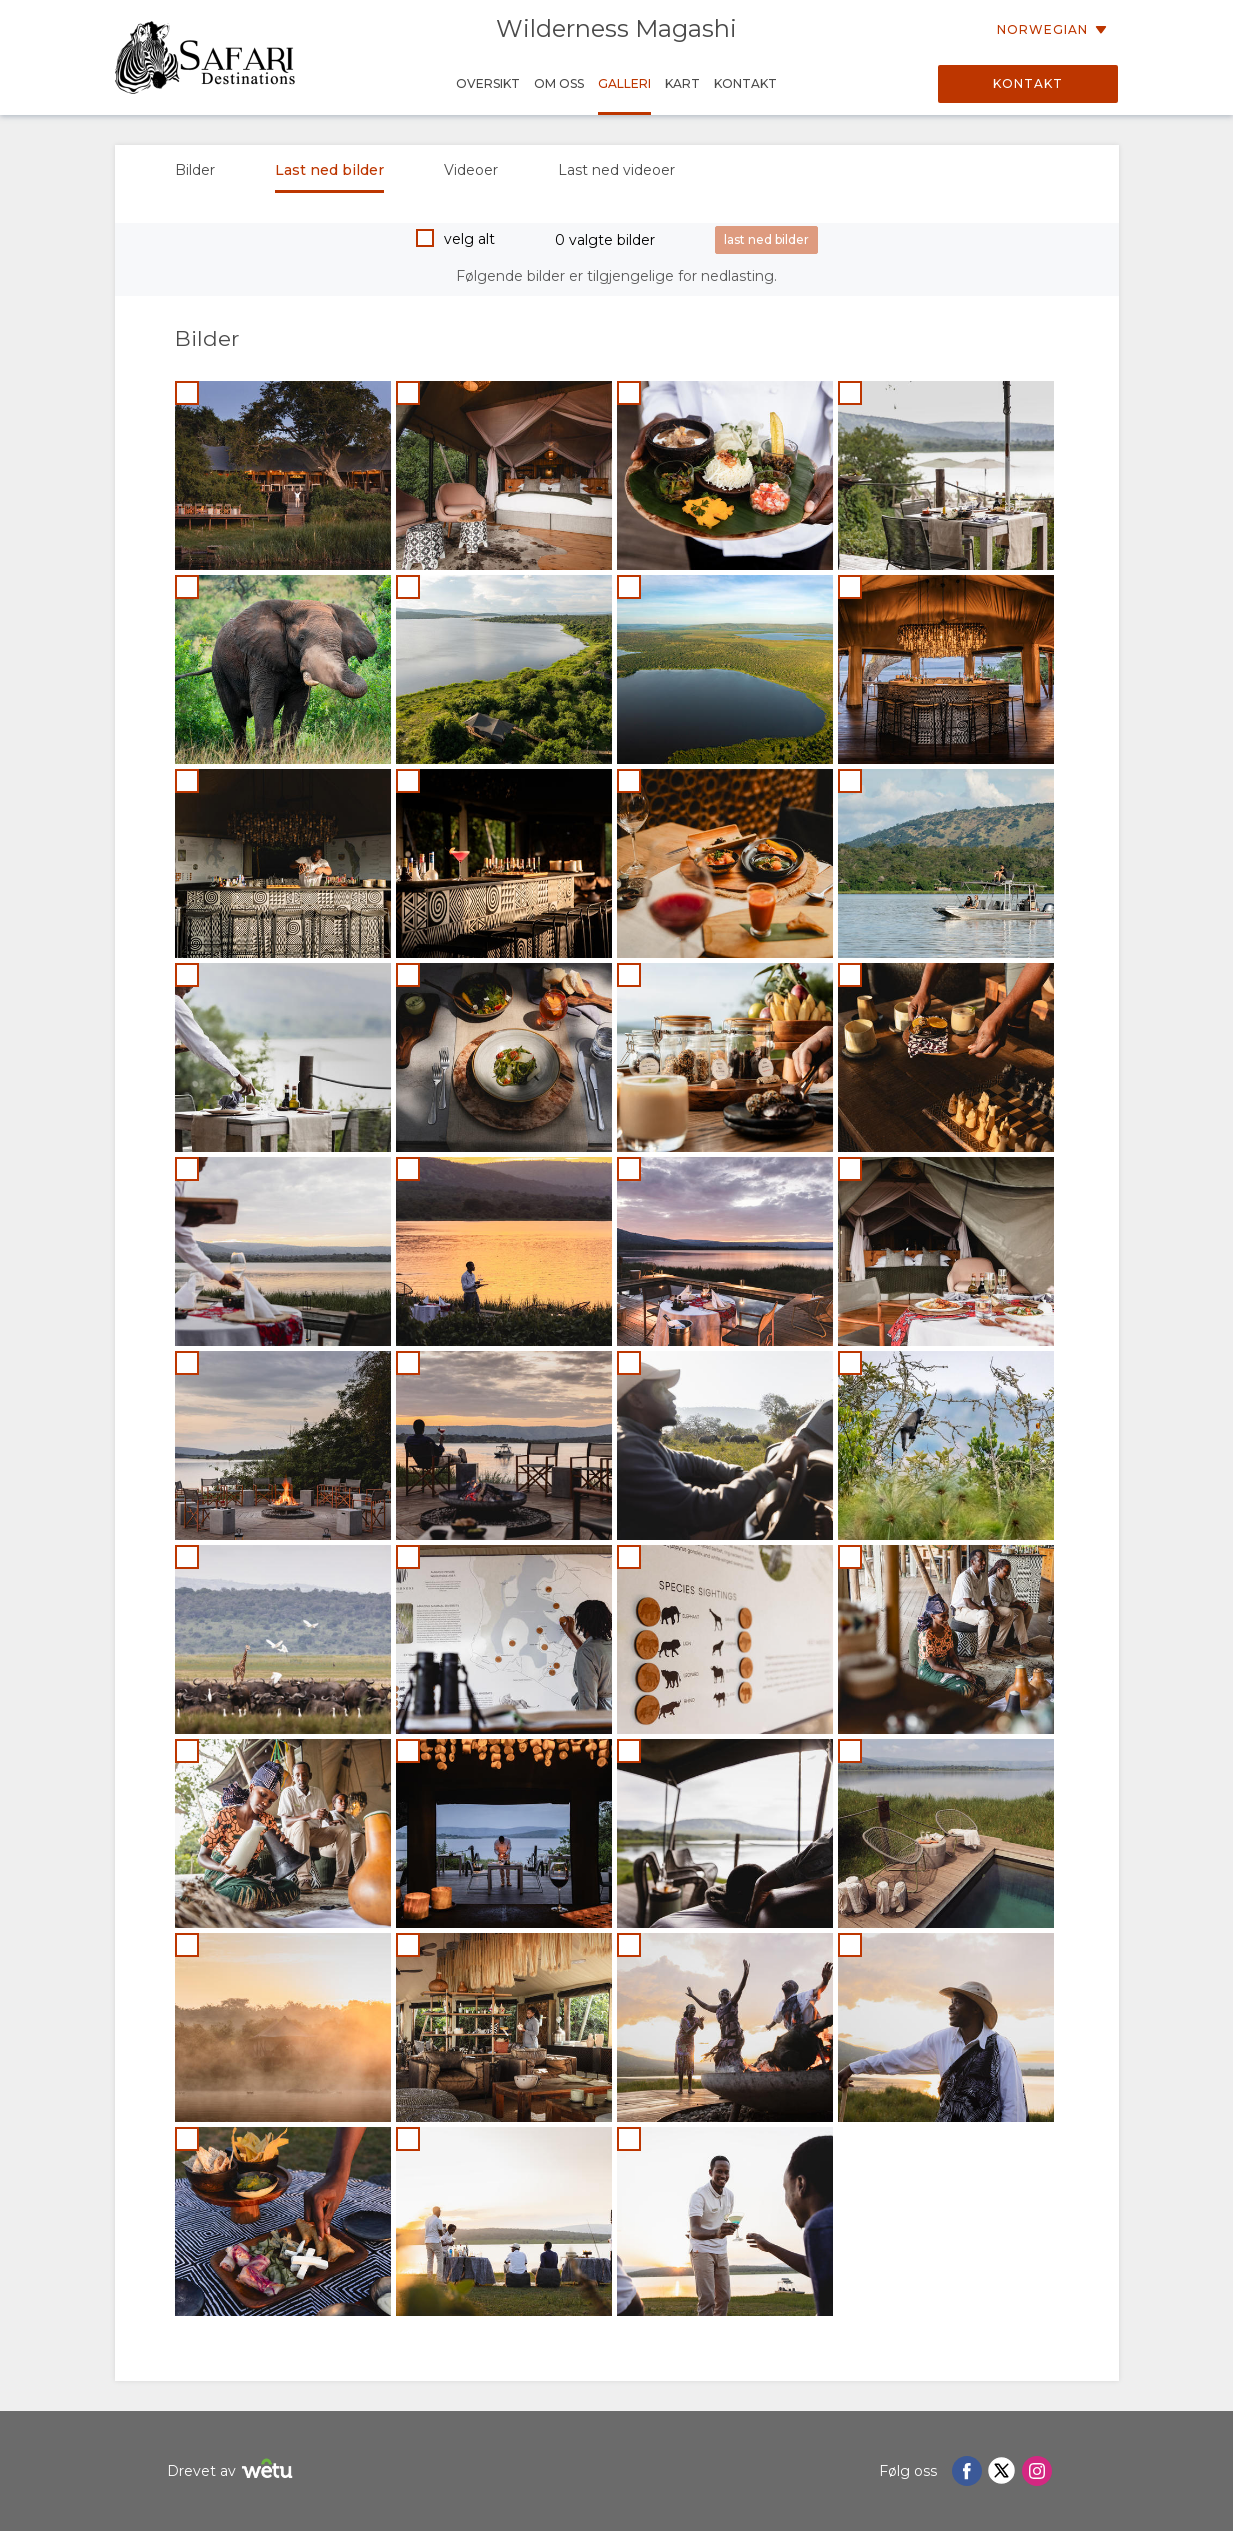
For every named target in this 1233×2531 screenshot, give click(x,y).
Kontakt (1028, 83)
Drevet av (232, 2471)
